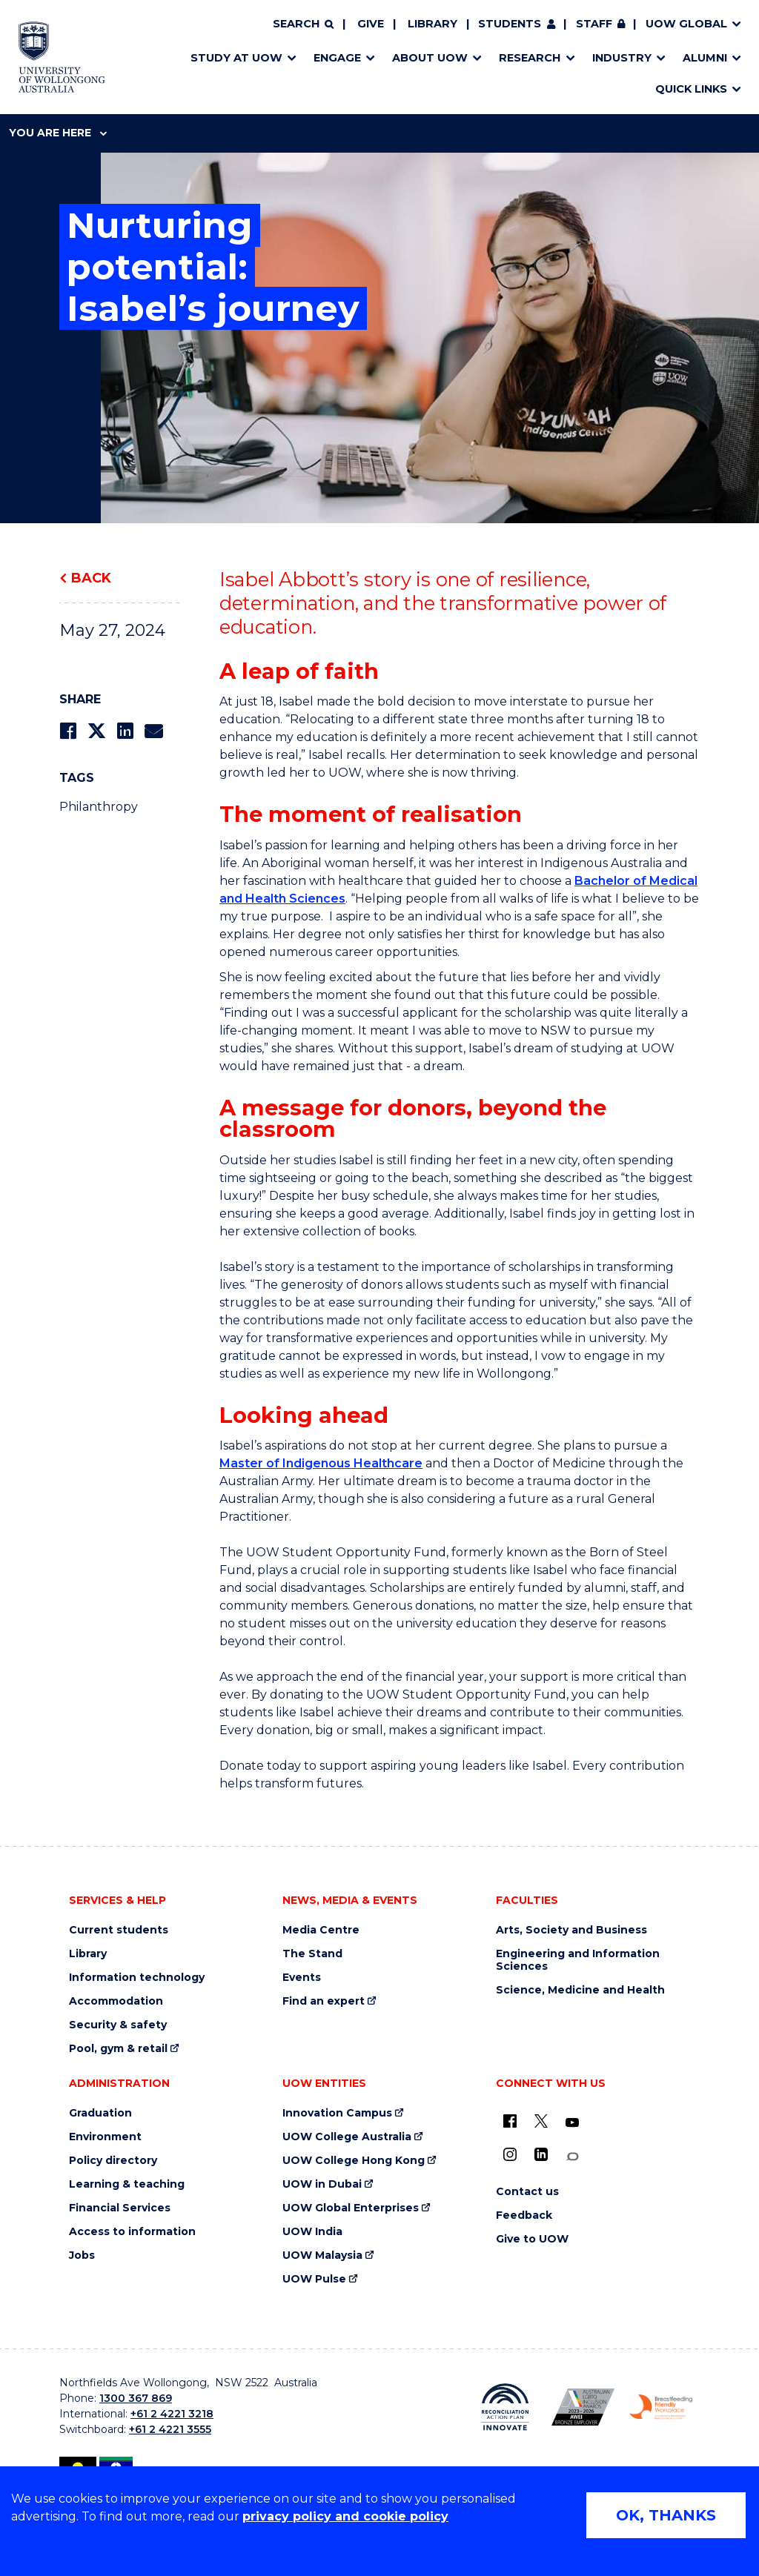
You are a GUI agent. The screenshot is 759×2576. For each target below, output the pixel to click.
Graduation (100, 2113)
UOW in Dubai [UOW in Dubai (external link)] (322, 2184)
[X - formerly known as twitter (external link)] (541, 2121)
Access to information (132, 2231)
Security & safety (118, 2025)
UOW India (312, 2231)
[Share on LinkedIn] (124, 731)
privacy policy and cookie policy (345, 2516)
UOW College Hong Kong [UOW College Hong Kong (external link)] (353, 2160)
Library (432, 23)
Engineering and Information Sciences (578, 1960)
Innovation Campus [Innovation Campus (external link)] (337, 2113)
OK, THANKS (666, 2515)
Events (301, 1977)
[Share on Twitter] (96, 731)
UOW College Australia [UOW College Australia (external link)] (346, 2137)
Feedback (524, 2215)
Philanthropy (98, 807)
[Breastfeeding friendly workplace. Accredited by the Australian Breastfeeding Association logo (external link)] (660, 2407)
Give (370, 23)
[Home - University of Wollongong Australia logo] (62, 57)
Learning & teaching (127, 2184)
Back (91, 578)
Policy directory (113, 2160)
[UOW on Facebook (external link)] (510, 2121)
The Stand (312, 1954)
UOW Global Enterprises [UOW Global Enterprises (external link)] (350, 2208)
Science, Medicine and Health (580, 1990)
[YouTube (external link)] (572, 2123)
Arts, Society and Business (571, 1930)
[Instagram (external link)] (510, 2154)
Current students (118, 1930)
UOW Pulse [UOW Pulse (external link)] (314, 2279)
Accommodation (116, 2001)
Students (509, 23)
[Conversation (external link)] (572, 2157)
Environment (105, 2137)
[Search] (303, 24)
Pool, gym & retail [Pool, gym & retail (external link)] (118, 2048)
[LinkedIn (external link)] (541, 2154)
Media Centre (320, 1930)
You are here (58, 132)
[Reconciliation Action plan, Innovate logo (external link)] (505, 2407)
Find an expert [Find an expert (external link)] (323, 2001)
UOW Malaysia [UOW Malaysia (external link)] (322, 2255)
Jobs (82, 2255)
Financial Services (119, 2208)
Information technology (137, 1977)
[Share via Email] (153, 731)
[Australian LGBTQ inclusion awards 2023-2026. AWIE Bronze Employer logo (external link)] (582, 2407)
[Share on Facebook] (67, 731)
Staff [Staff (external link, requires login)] (594, 23)
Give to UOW (532, 2239)
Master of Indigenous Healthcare (320, 1463)
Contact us (527, 2191)
